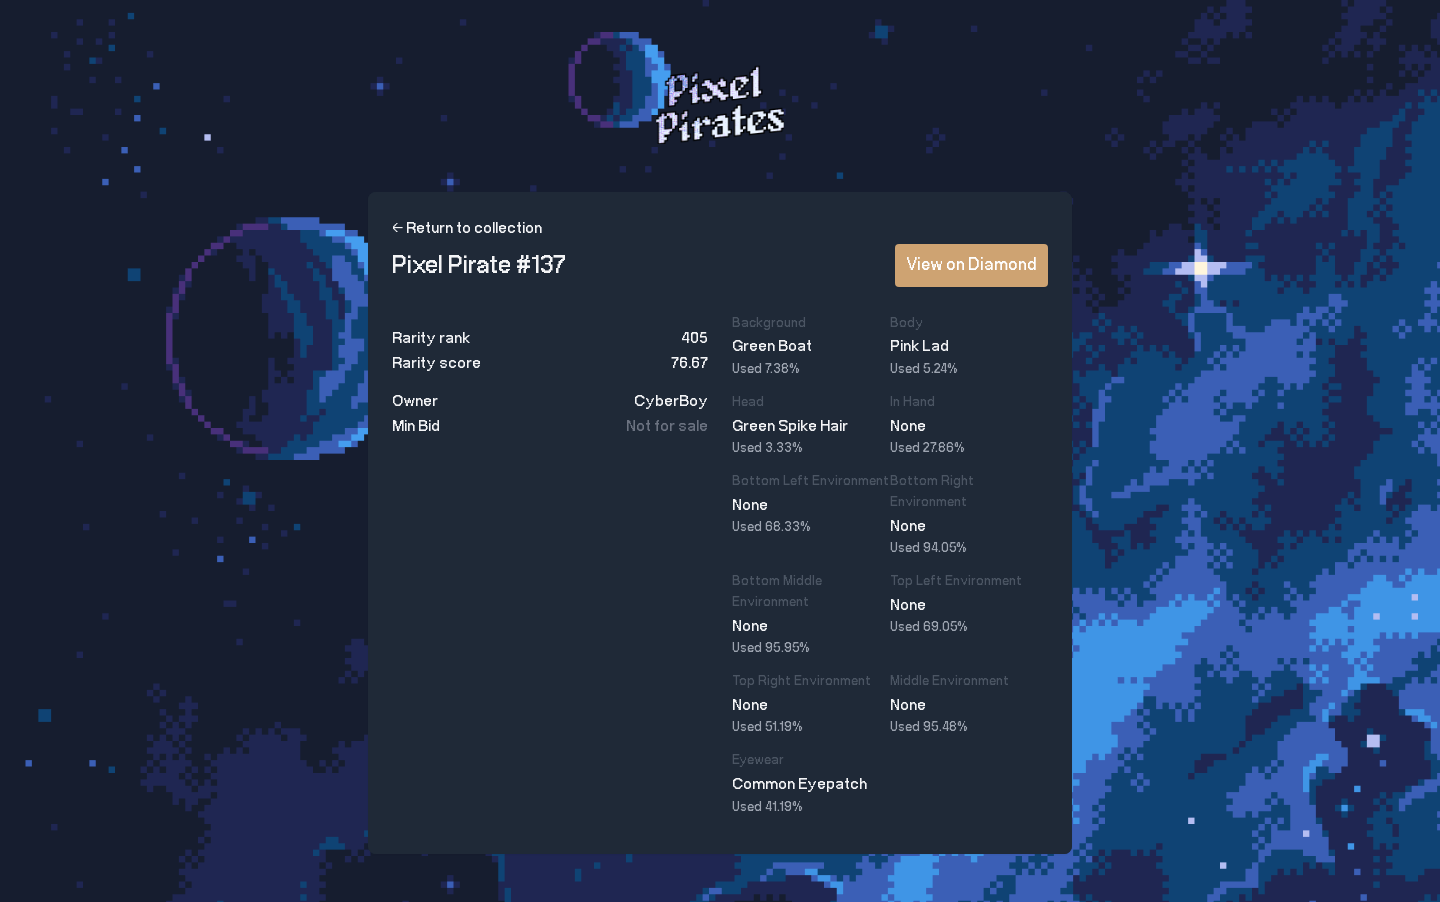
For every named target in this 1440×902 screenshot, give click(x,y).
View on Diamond (971, 265)
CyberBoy (671, 401)
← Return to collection (467, 228)
